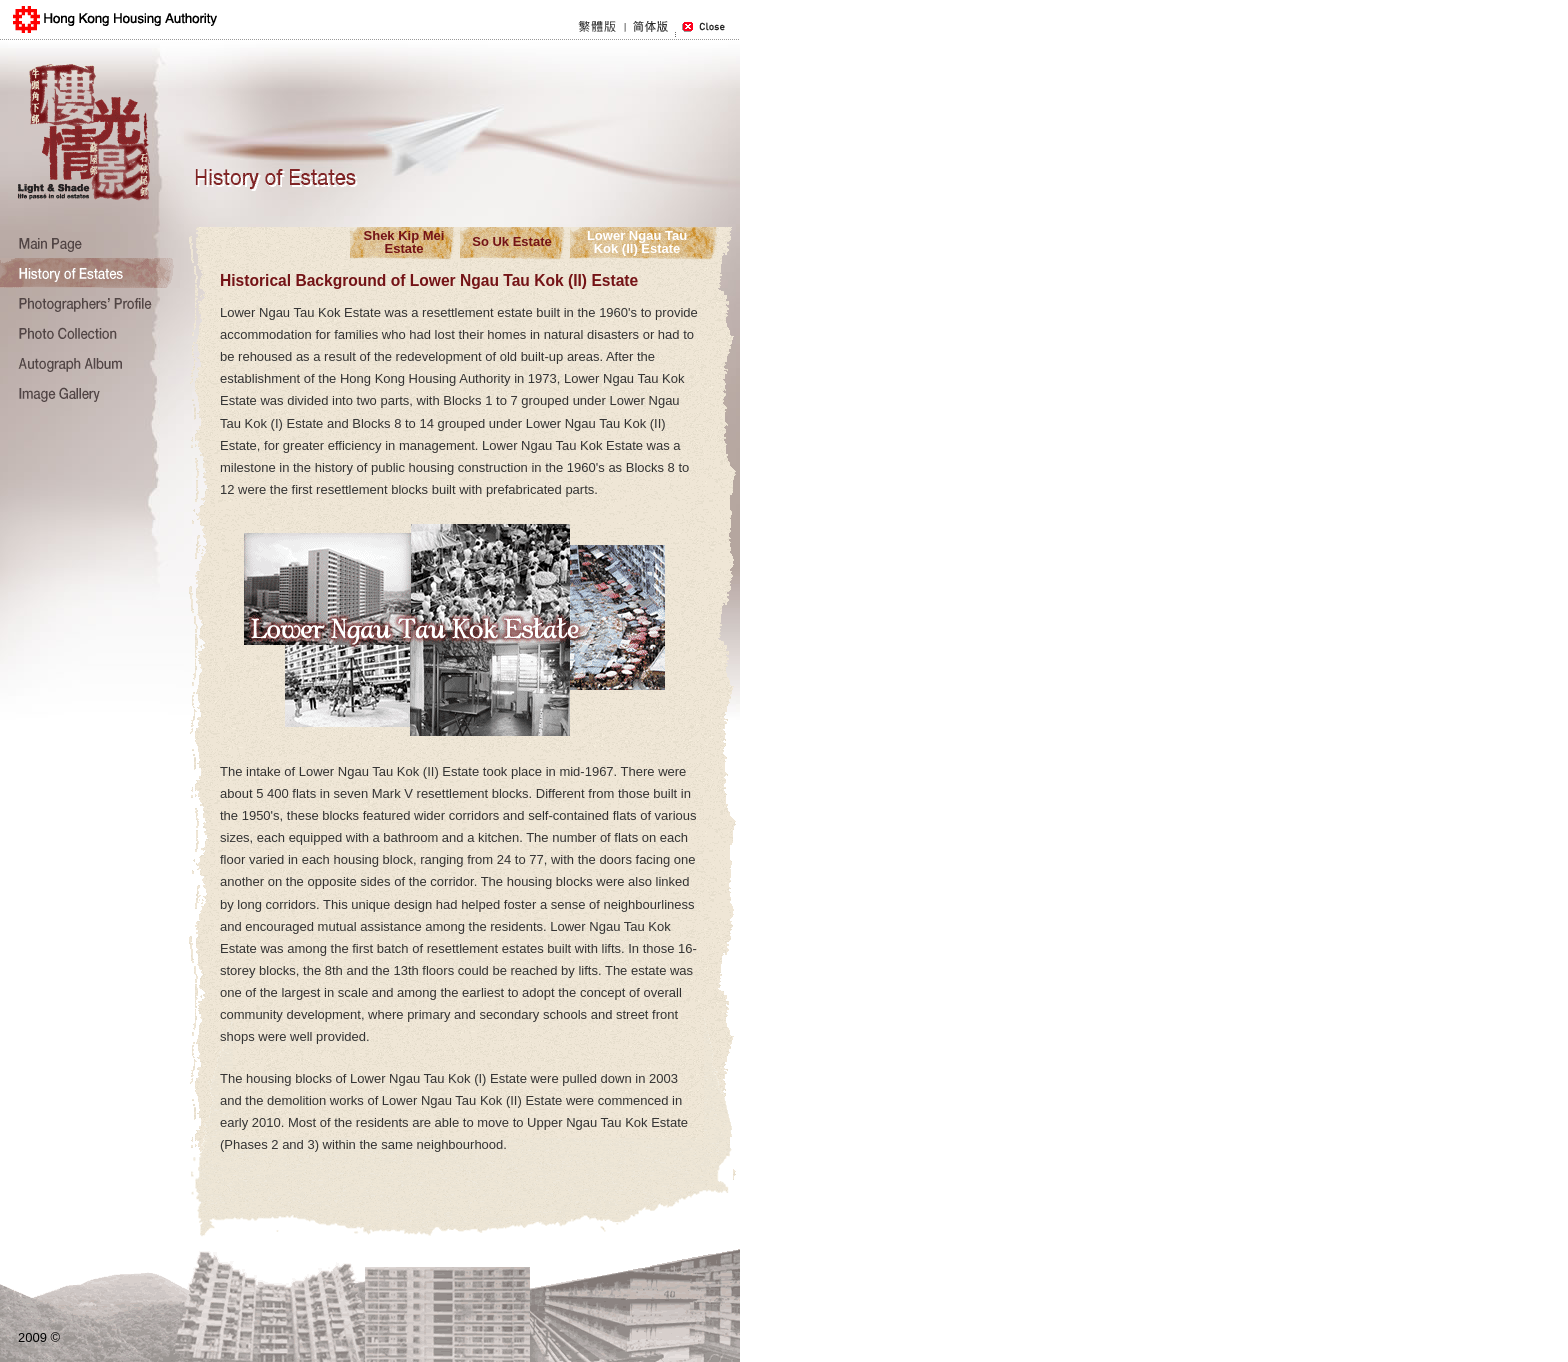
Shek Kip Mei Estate (404, 241)
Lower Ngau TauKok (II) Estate (637, 241)
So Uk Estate (511, 241)
